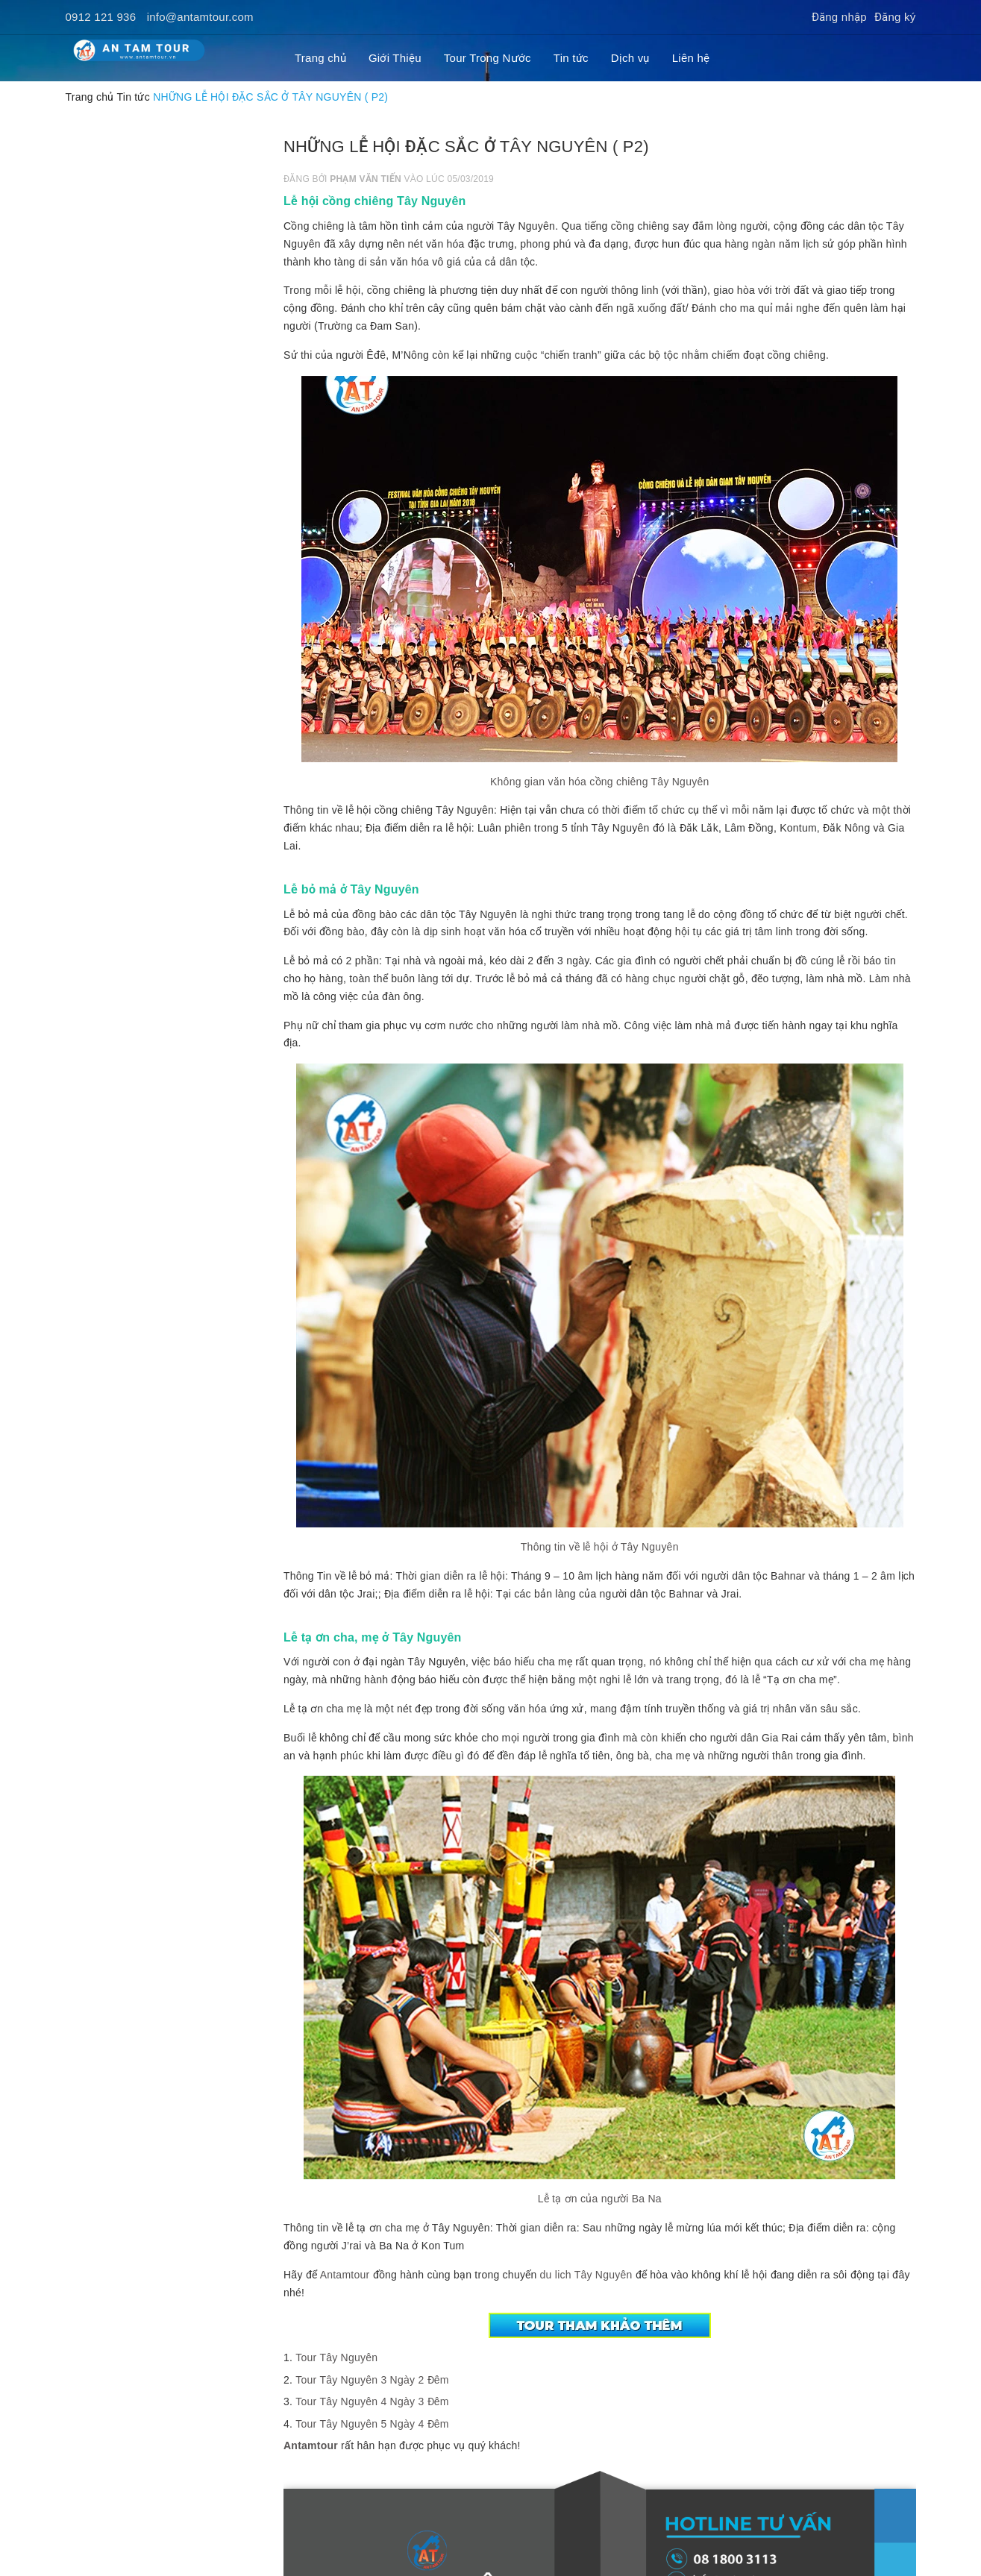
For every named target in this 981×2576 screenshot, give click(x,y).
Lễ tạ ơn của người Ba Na (600, 2199)
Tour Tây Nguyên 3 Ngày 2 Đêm (371, 2380)
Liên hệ (691, 57)
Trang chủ (320, 57)
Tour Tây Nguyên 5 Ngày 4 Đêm (371, 2424)
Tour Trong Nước (487, 57)
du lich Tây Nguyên (584, 2275)
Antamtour (345, 2275)
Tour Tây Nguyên (336, 2357)
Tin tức (571, 57)
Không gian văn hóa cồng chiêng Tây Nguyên (599, 782)
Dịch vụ (630, 57)
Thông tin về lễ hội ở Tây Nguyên (600, 1547)
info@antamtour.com (200, 16)
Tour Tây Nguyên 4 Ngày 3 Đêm (371, 2401)
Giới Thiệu (395, 57)
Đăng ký (895, 16)
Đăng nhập (839, 16)
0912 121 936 (101, 16)
